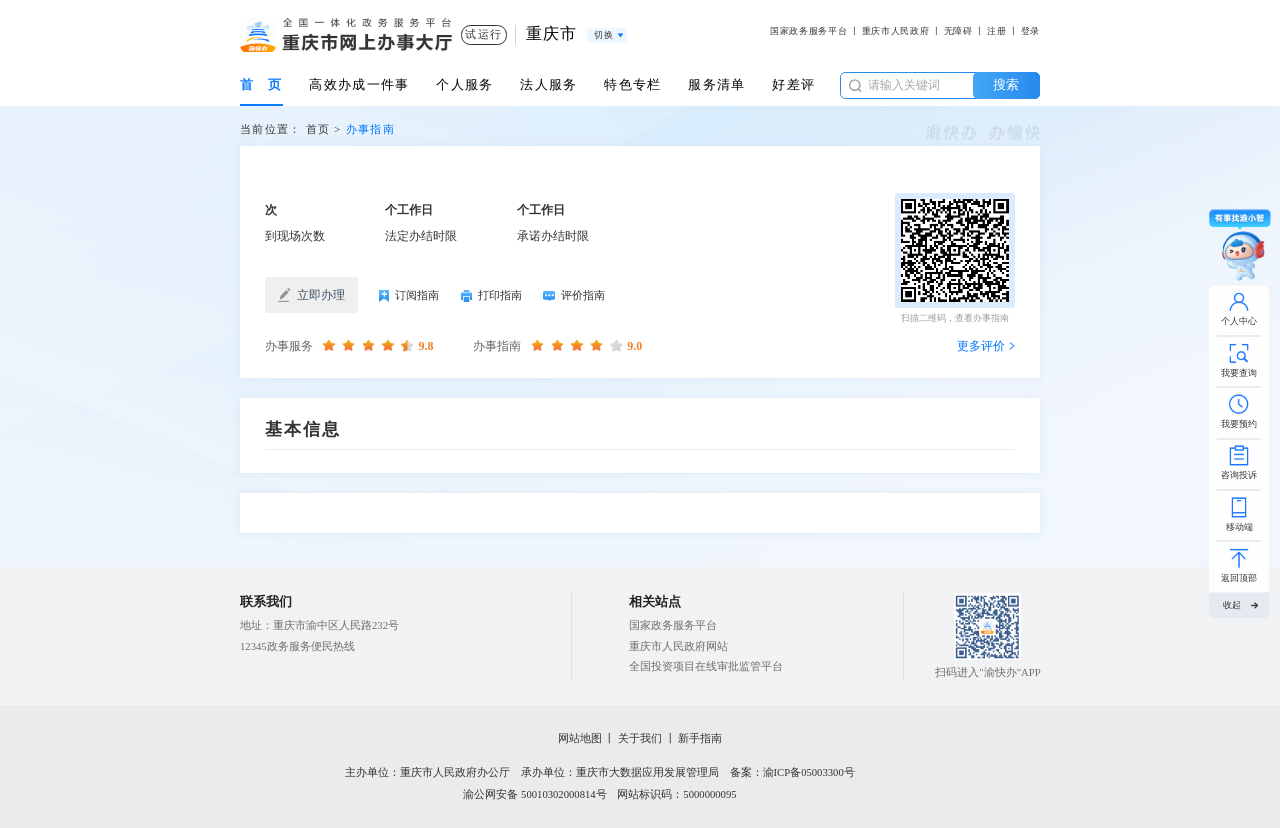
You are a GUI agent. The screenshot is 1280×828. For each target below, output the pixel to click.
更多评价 (981, 346)
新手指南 (700, 738)
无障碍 (958, 31)
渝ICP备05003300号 (809, 772)
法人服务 (548, 84)
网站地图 (580, 738)
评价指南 (574, 296)
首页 (318, 129)
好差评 (793, 84)
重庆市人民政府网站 (678, 646)
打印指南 (491, 296)
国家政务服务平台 (808, 31)
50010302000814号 (564, 794)
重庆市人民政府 (896, 31)
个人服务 (464, 84)
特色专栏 (632, 84)
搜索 (1006, 84)
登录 (1030, 31)
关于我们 (640, 738)
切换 (603, 35)
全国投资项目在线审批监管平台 (706, 666)
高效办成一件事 (359, 84)
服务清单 (716, 84)
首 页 (261, 84)
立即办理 (311, 295)
